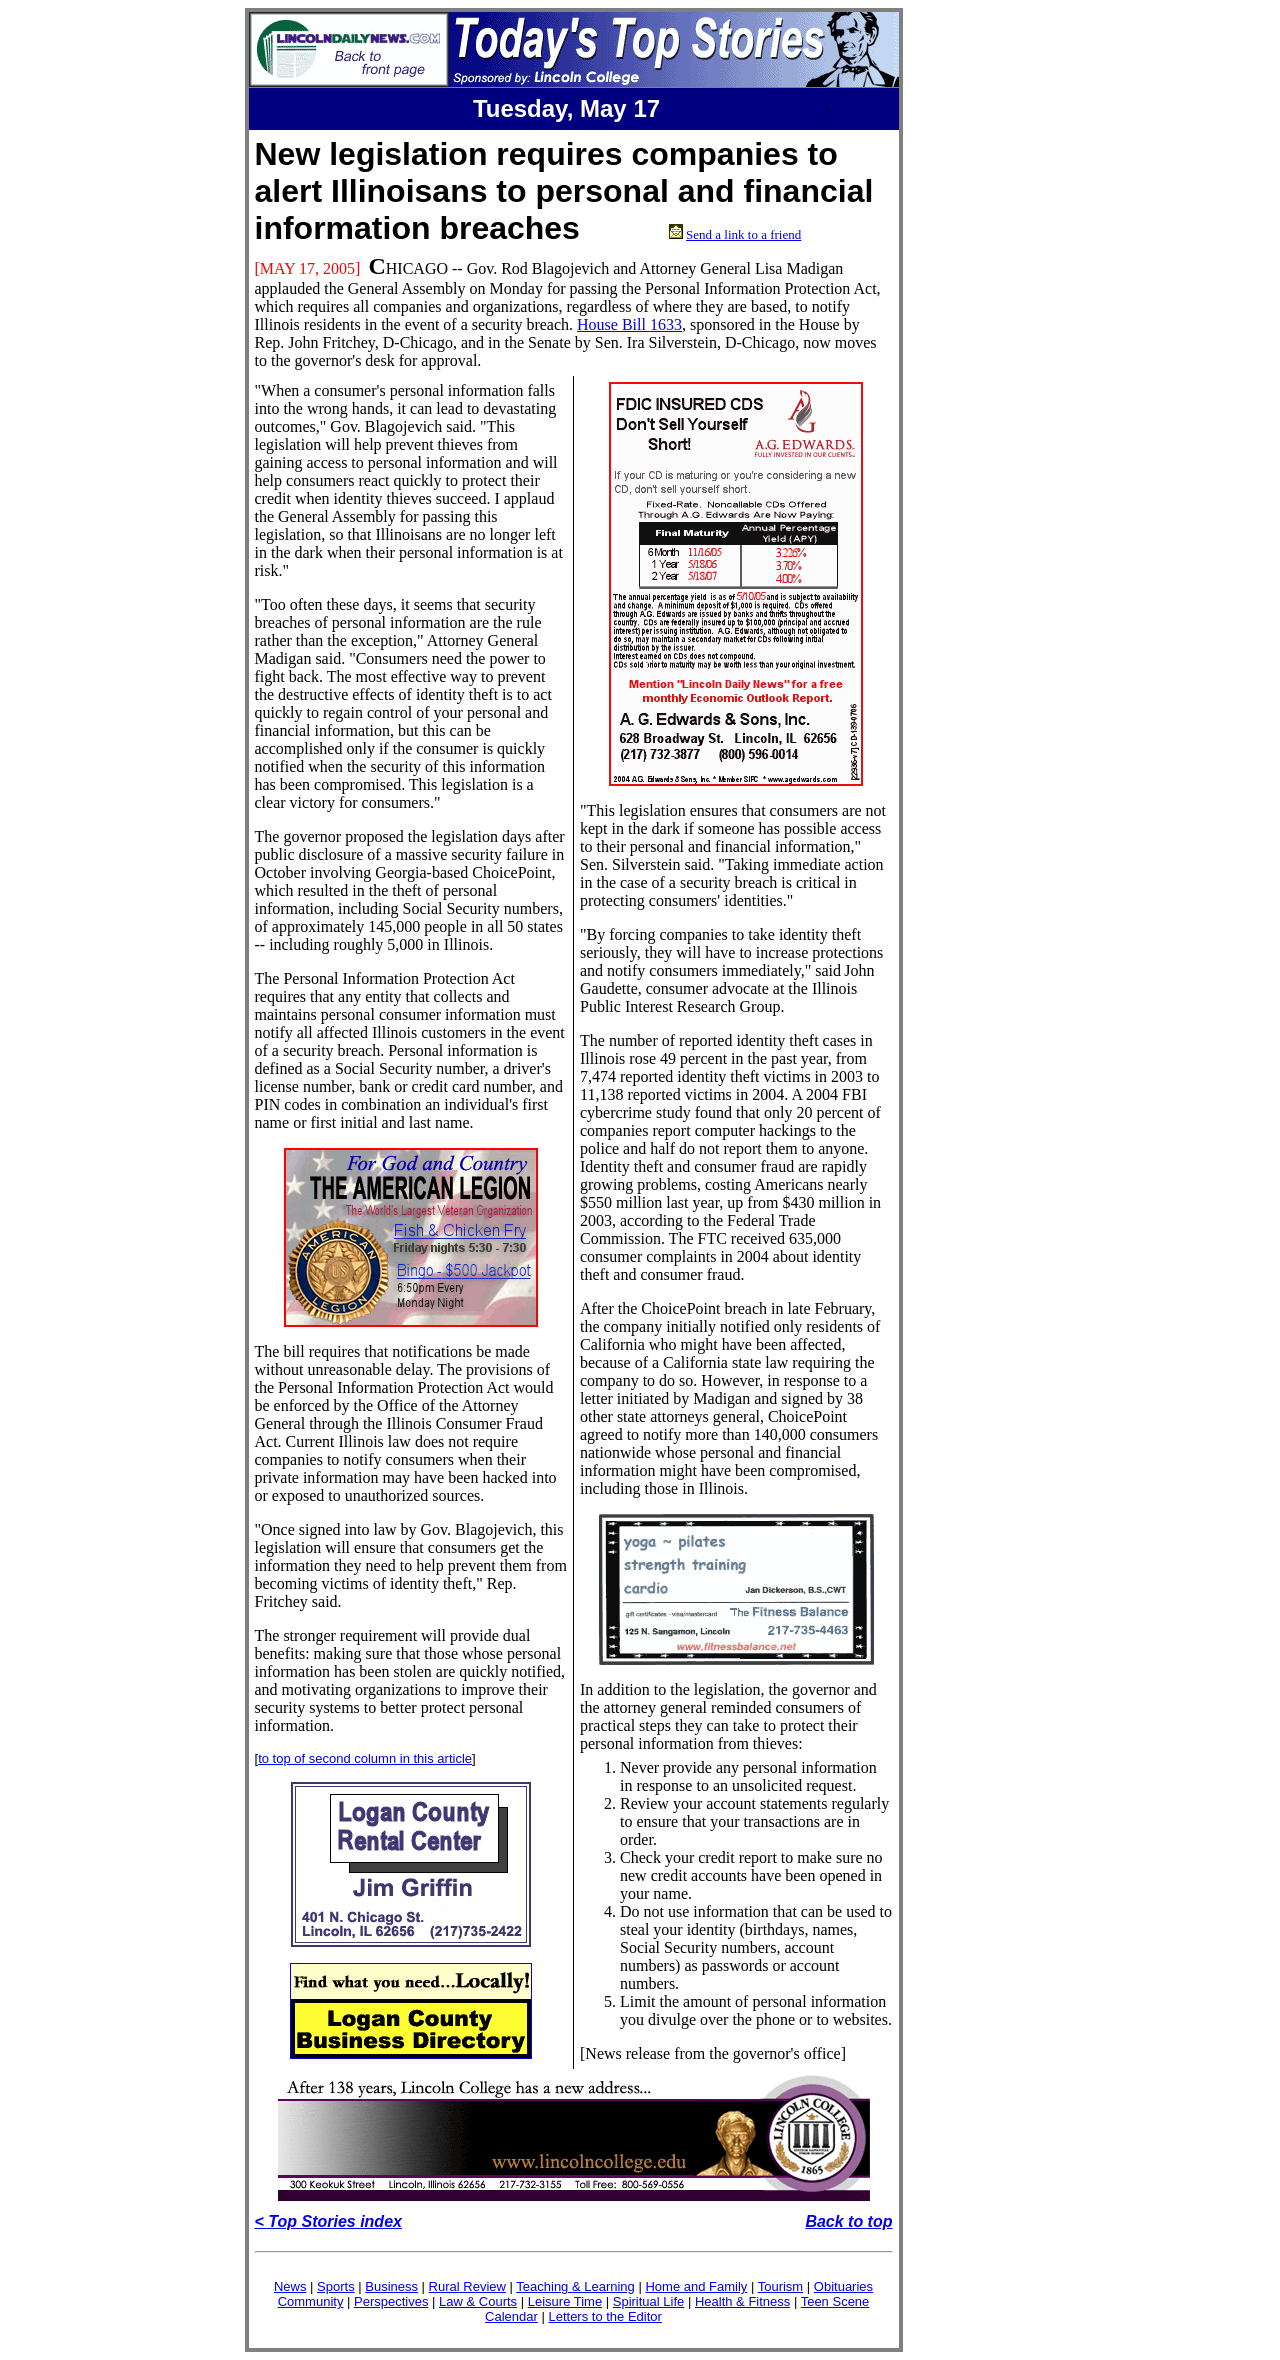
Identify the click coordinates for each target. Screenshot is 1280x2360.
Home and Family (696, 2286)
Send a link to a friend (743, 234)
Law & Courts (478, 2301)
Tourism (781, 2286)
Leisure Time (565, 2301)
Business (391, 2286)
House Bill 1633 (629, 324)
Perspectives (391, 2301)
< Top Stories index (328, 2221)
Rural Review (467, 2286)
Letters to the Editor (604, 2316)
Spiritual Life (649, 2301)
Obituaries (843, 2286)
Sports (336, 2286)
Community (311, 2301)
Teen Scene (835, 2301)
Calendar (511, 2316)
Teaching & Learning (575, 2286)
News (290, 2286)
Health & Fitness (742, 2301)
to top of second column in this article (365, 1758)
